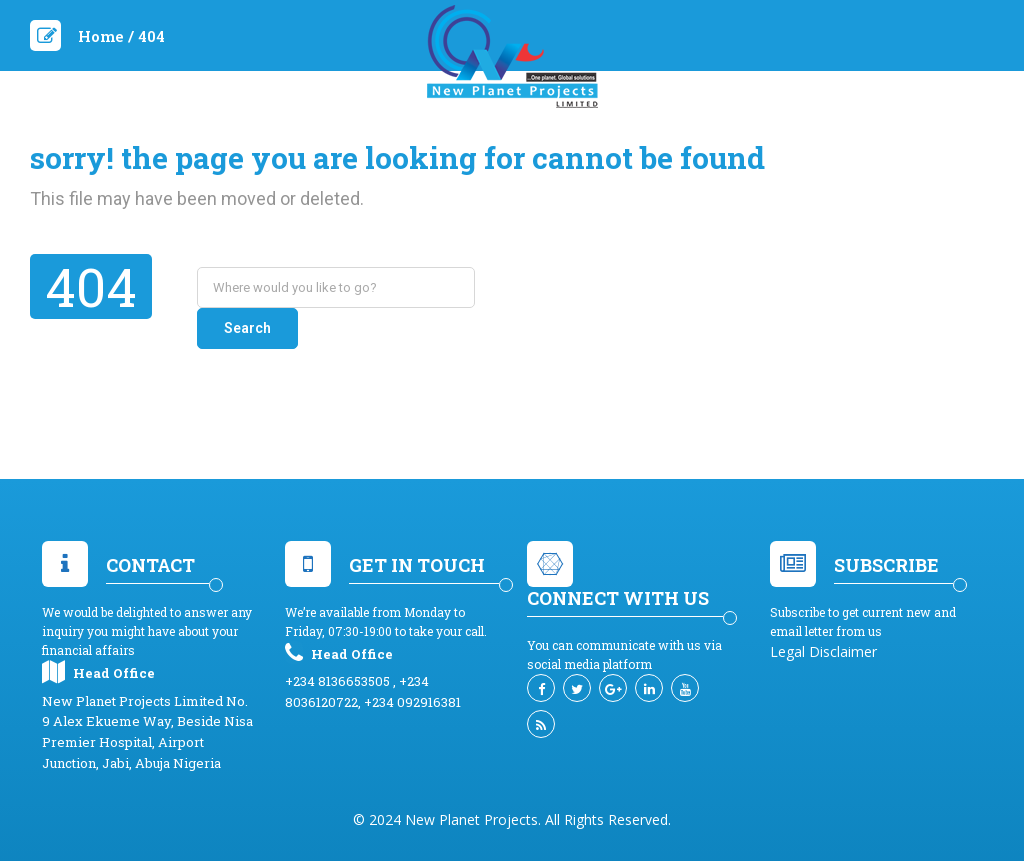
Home (298, 134)
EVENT (546, 134)
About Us (378, 134)
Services (468, 134)
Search (528, 287)
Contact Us (702, 134)
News (612, 134)
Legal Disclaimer (823, 621)
